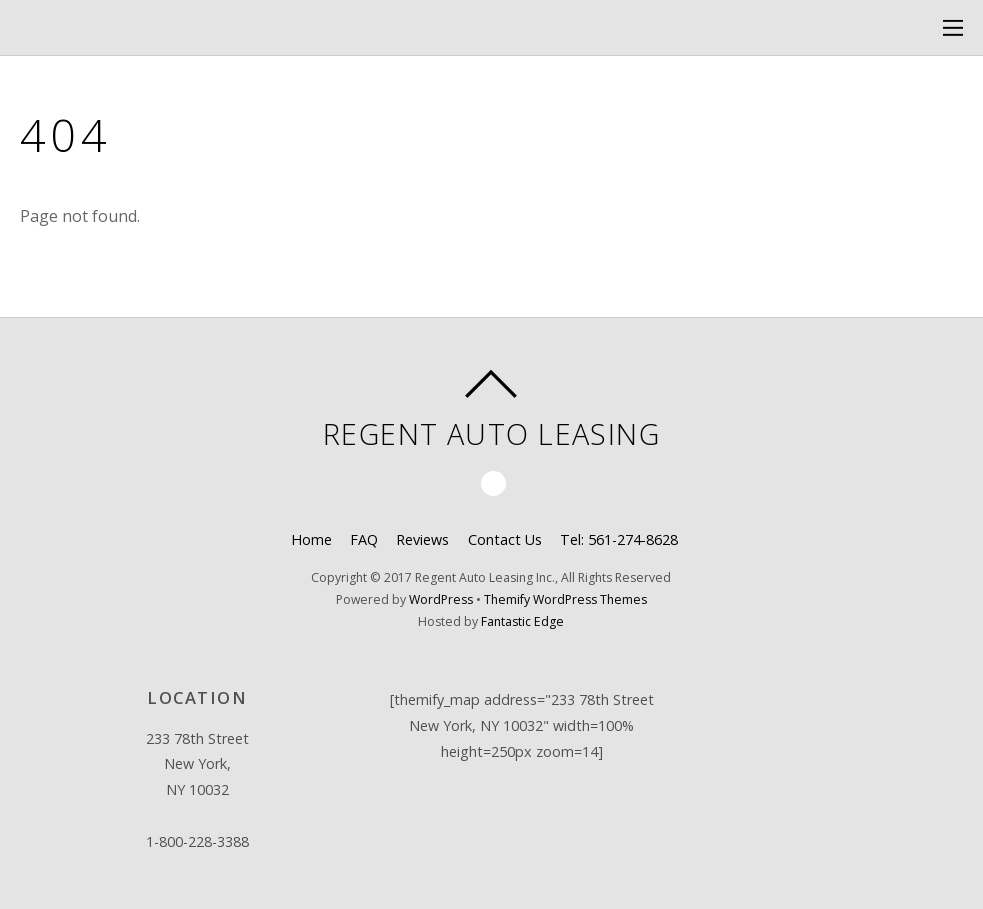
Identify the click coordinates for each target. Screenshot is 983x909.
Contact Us (505, 539)
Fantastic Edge (522, 621)
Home (311, 539)
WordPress (441, 599)
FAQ (364, 539)
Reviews (422, 539)
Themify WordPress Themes (565, 599)
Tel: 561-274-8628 (619, 539)
